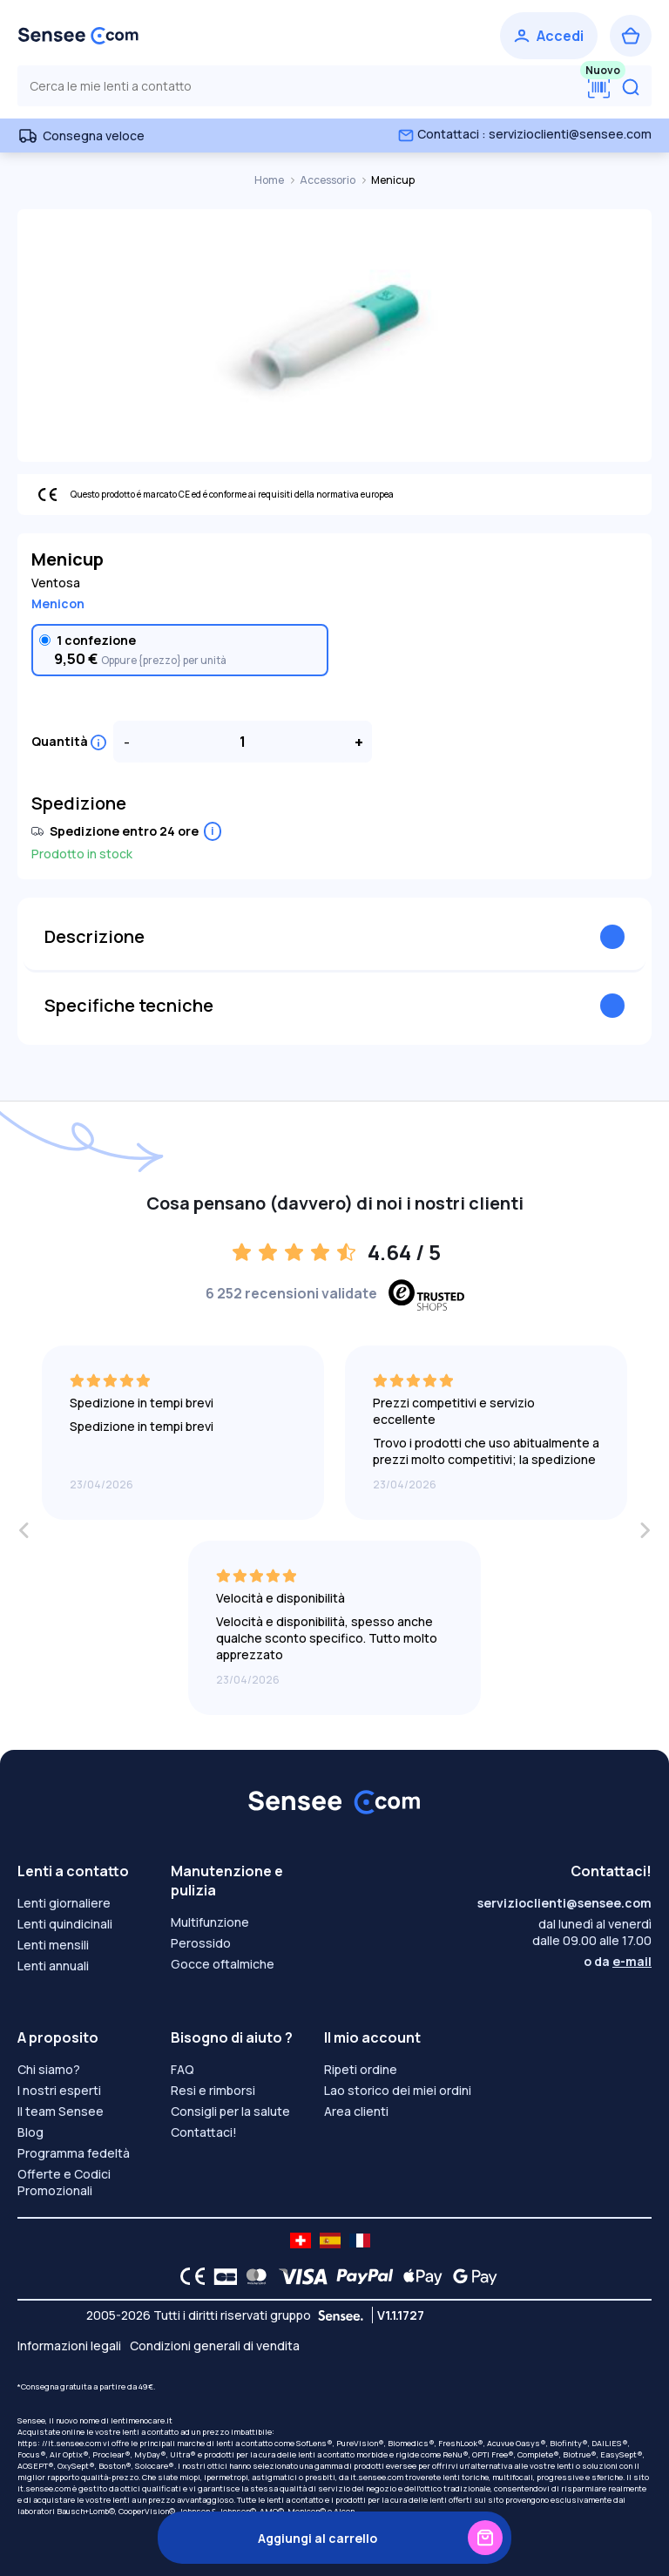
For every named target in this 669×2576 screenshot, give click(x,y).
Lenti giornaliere (64, 1903)
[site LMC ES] (330, 2240)
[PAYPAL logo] (361, 2276)
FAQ (182, 2069)
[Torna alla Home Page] (78, 36)
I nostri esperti (59, 2090)
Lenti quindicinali (64, 1923)
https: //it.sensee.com (59, 2443)
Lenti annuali (53, 1965)
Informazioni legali (69, 2345)
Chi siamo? (48, 2069)
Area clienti (356, 2111)
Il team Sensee (60, 2111)
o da (618, 1961)
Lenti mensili (53, 1944)
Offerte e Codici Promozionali (64, 2182)
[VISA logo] (298, 2276)
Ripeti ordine (360, 2069)
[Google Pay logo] (470, 2276)
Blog (30, 2132)
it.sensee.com (376, 2477)
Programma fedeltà (73, 2153)
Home (270, 180)
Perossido (201, 1943)
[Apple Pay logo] (418, 2276)
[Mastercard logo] (253, 2276)
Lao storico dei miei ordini (397, 2090)
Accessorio (328, 180)
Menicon (57, 603)
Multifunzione (210, 1922)
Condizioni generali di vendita (215, 2345)
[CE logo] (188, 2276)
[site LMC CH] (300, 2240)
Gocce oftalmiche (222, 1964)
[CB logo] (221, 2276)
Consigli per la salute (230, 2111)
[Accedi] (549, 35)
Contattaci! (204, 2132)
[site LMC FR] (359, 2240)
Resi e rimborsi (213, 2090)
